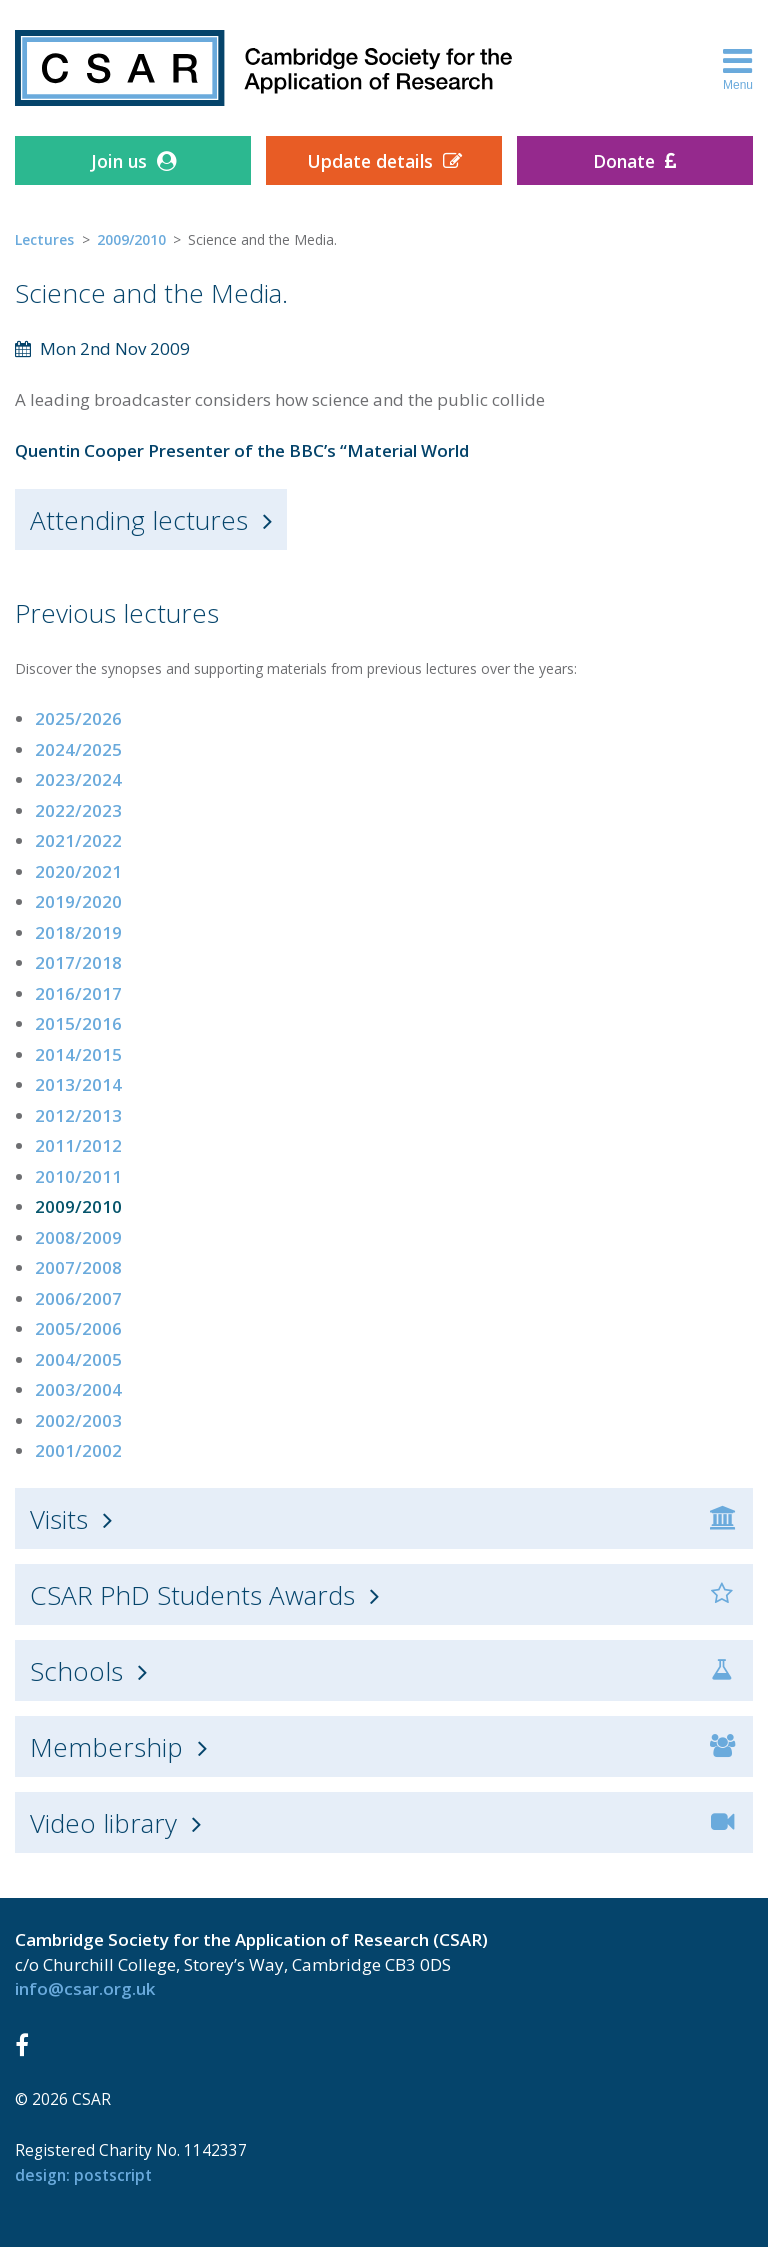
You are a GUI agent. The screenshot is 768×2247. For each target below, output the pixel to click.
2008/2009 (78, 1237)
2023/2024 (78, 779)
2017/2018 (78, 962)
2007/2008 (78, 1267)
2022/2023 (78, 810)
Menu (738, 68)
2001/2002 (78, 1450)
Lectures (44, 239)
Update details (370, 161)
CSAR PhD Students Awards (192, 1595)
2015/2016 (78, 1023)
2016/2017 (78, 993)
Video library (103, 1823)
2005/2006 (78, 1328)
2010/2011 (78, 1176)
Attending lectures (139, 520)
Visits (59, 1519)
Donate (624, 161)
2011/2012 (78, 1145)
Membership (106, 1747)
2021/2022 (78, 840)
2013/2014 (78, 1084)
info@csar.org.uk (85, 1988)
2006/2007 (78, 1298)
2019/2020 (78, 901)
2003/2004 (78, 1389)
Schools (76, 1671)
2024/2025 (78, 749)
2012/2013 (78, 1115)
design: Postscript (83, 2175)
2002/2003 (78, 1420)
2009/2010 (131, 239)
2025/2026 (78, 718)
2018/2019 (78, 932)
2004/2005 (78, 1359)
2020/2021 (78, 871)
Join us (119, 161)
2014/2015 (78, 1054)
